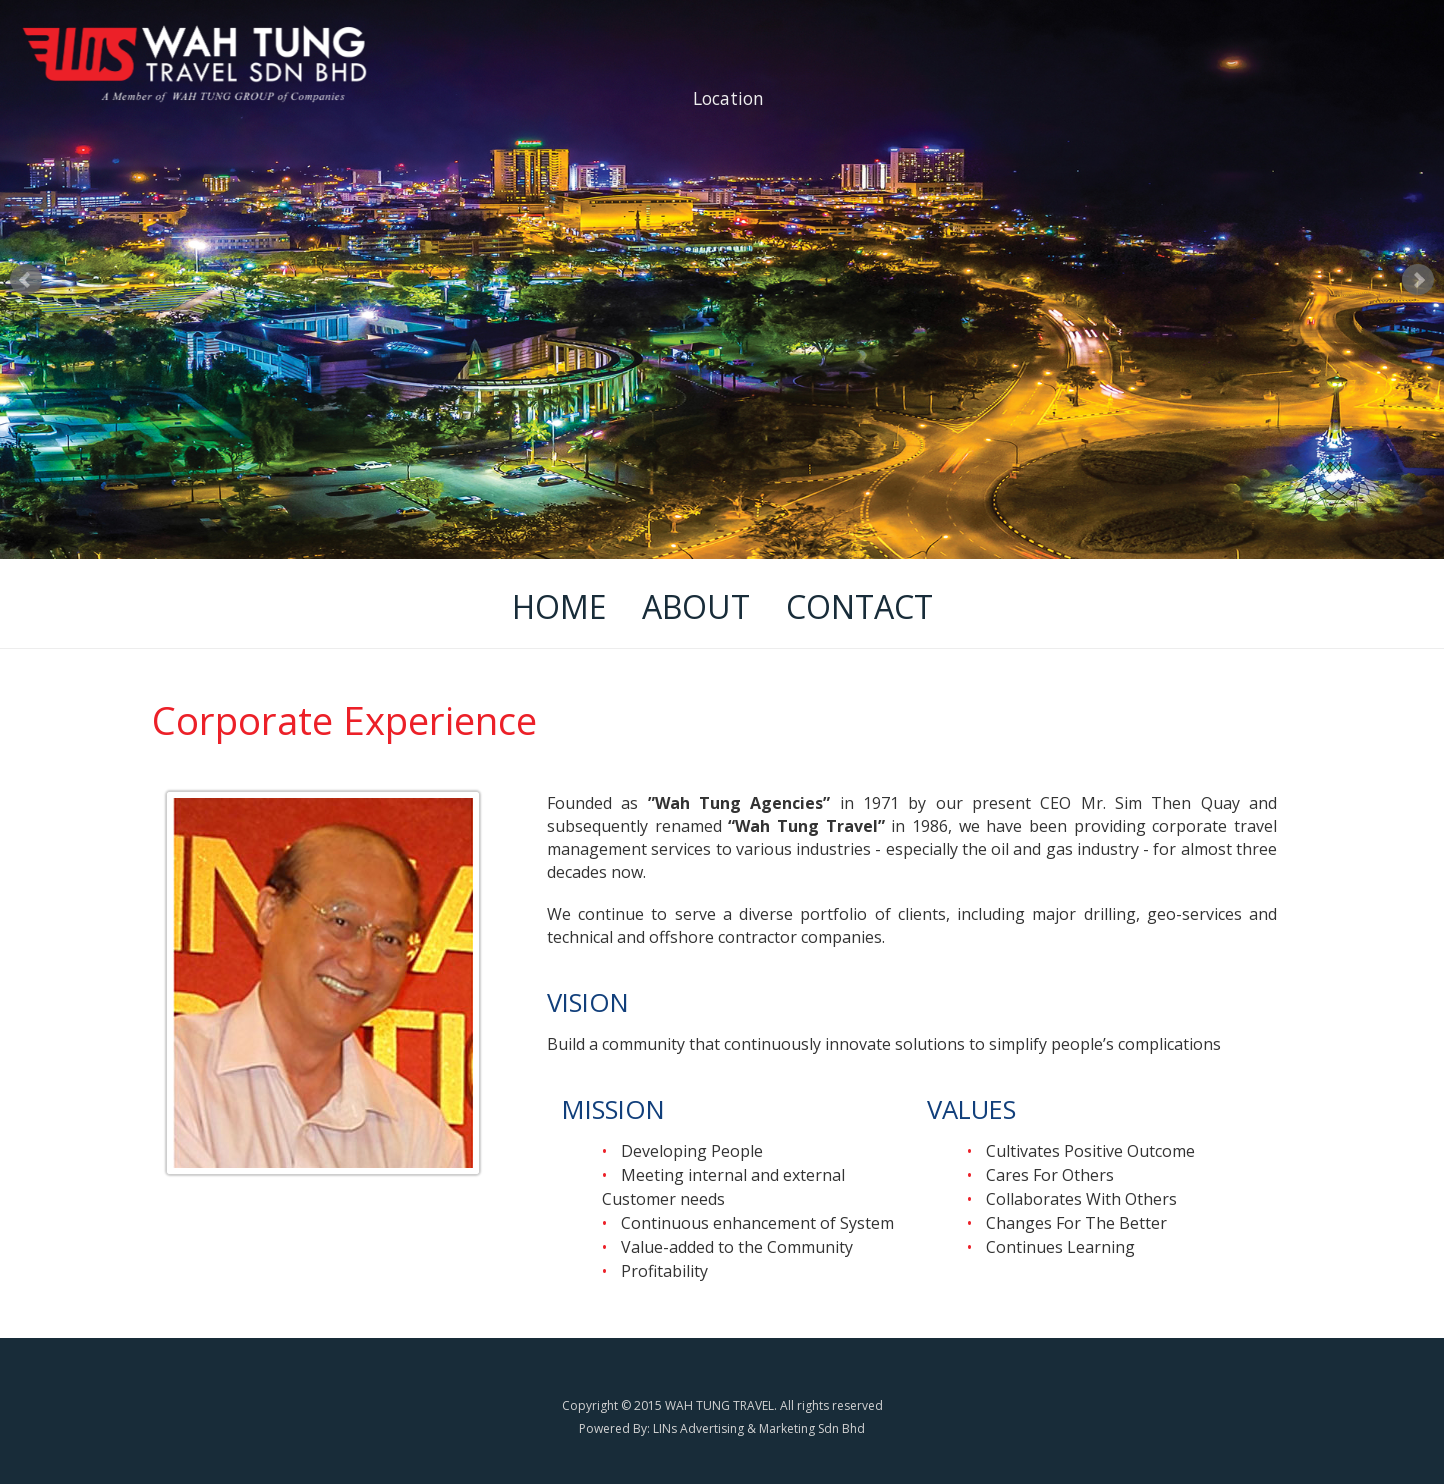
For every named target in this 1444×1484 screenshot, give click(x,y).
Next (1418, 280)
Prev (26, 280)
